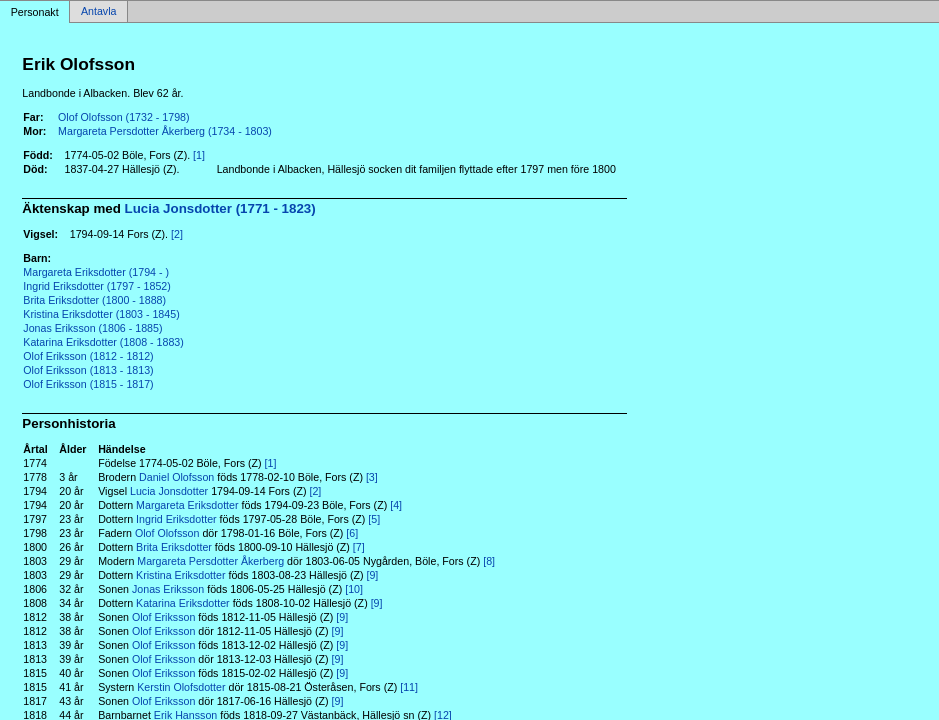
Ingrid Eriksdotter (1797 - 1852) (97, 286)
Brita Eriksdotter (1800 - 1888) (94, 300)
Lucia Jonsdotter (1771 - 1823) (220, 208)
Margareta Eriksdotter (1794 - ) (96, 272)
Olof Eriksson (163, 617)
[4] (396, 505)
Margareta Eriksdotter (187, 505)
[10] (354, 589)
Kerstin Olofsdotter (181, 687)
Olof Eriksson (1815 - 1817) (88, 384)
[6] (352, 533)
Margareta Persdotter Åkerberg (210, 561)
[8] (489, 561)
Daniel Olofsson (176, 477)
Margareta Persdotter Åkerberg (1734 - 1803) (165, 131)
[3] (372, 477)
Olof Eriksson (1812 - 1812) (88, 356)
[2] (177, 234)
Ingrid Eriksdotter (176, 519)
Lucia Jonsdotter (169, 491)
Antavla (99, 12)
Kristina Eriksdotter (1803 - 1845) (101, 314)
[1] (199, 155)
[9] (372, 575)
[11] (409, 687)
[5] (374, 519)
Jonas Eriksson (168, 589)
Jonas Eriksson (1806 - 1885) (92, 328)
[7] (359, 547)
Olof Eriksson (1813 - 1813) (88, 370)
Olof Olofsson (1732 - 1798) (124, 117)
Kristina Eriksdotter (180, 575)
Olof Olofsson (167, 533)
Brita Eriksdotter (174, 547)
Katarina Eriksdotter (183, 603)
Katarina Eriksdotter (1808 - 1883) (103, 342)
